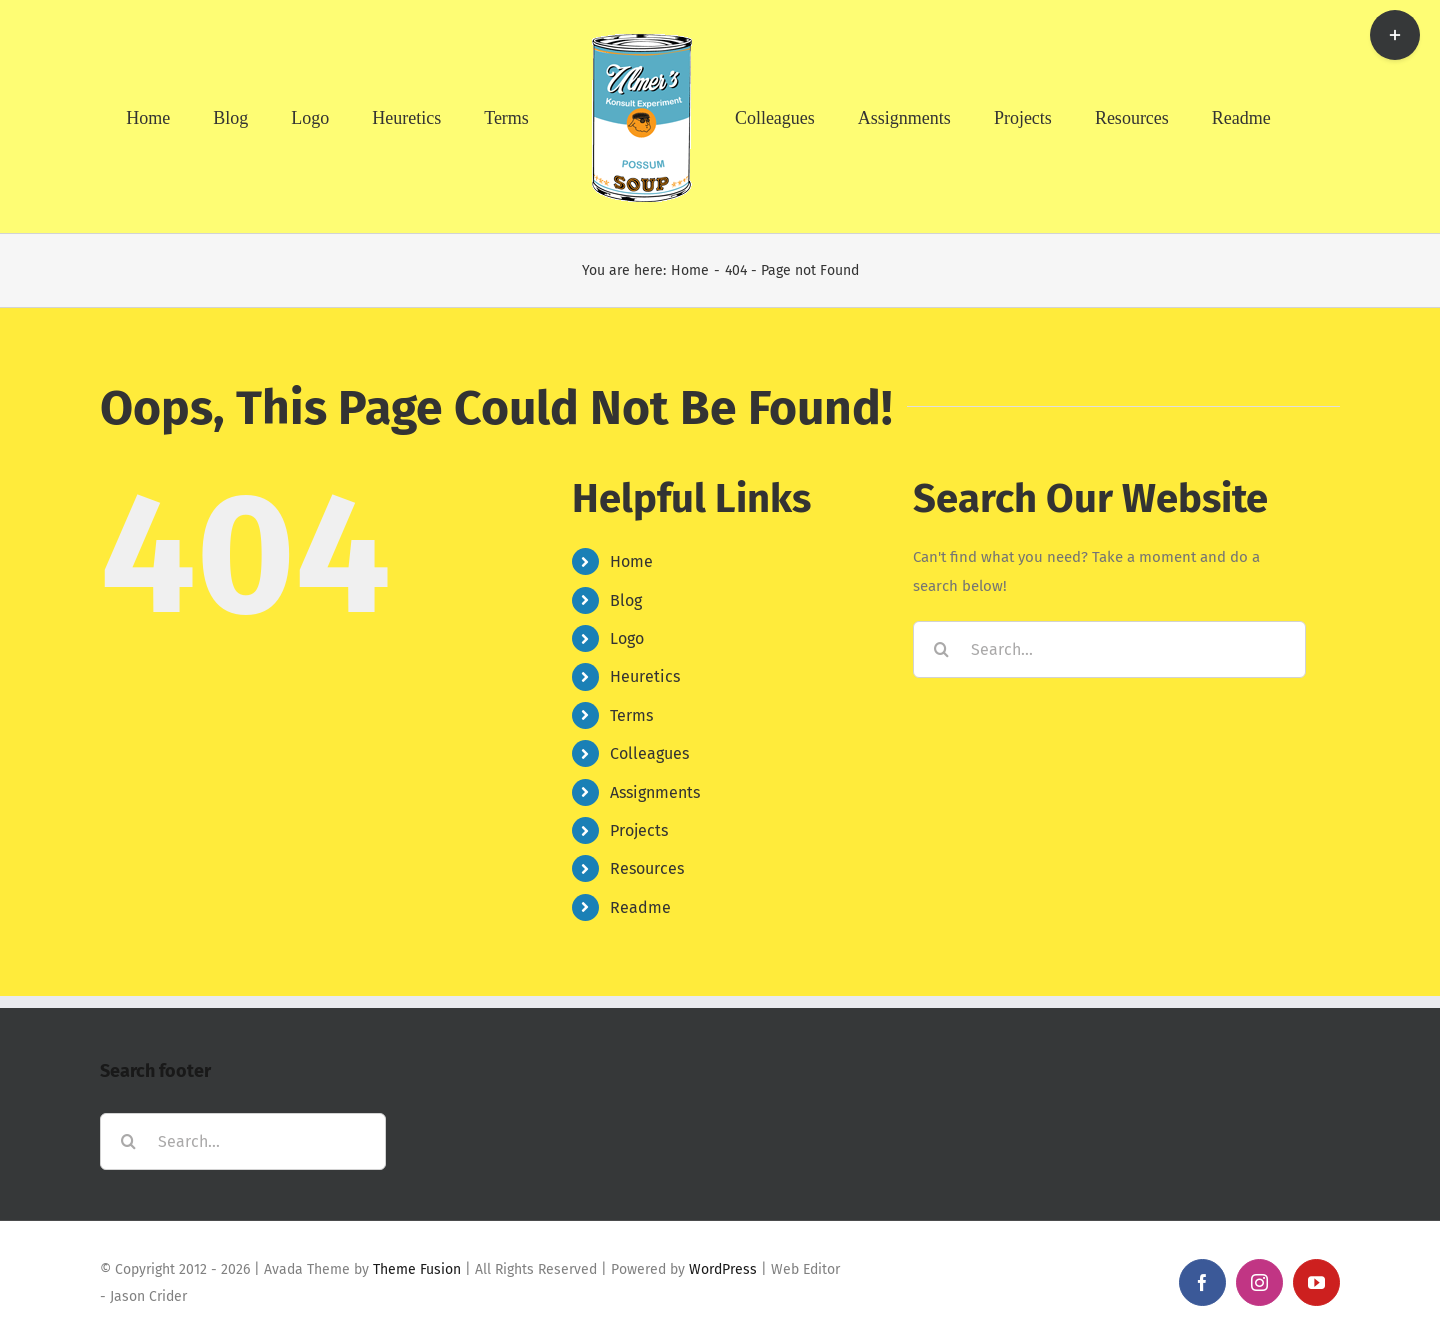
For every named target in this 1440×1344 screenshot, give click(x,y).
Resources (647, 868)
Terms (631, 715)
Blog (626, 600)
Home (631, 561)
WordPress (723, 1269)
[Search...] (1109, 649)
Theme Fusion (417, 1269)
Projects (639, 830)
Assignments (655, 792)
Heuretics (645, 676)
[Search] (941, 649)
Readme (640, 907)
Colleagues (649, 753)
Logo (627, 638)
